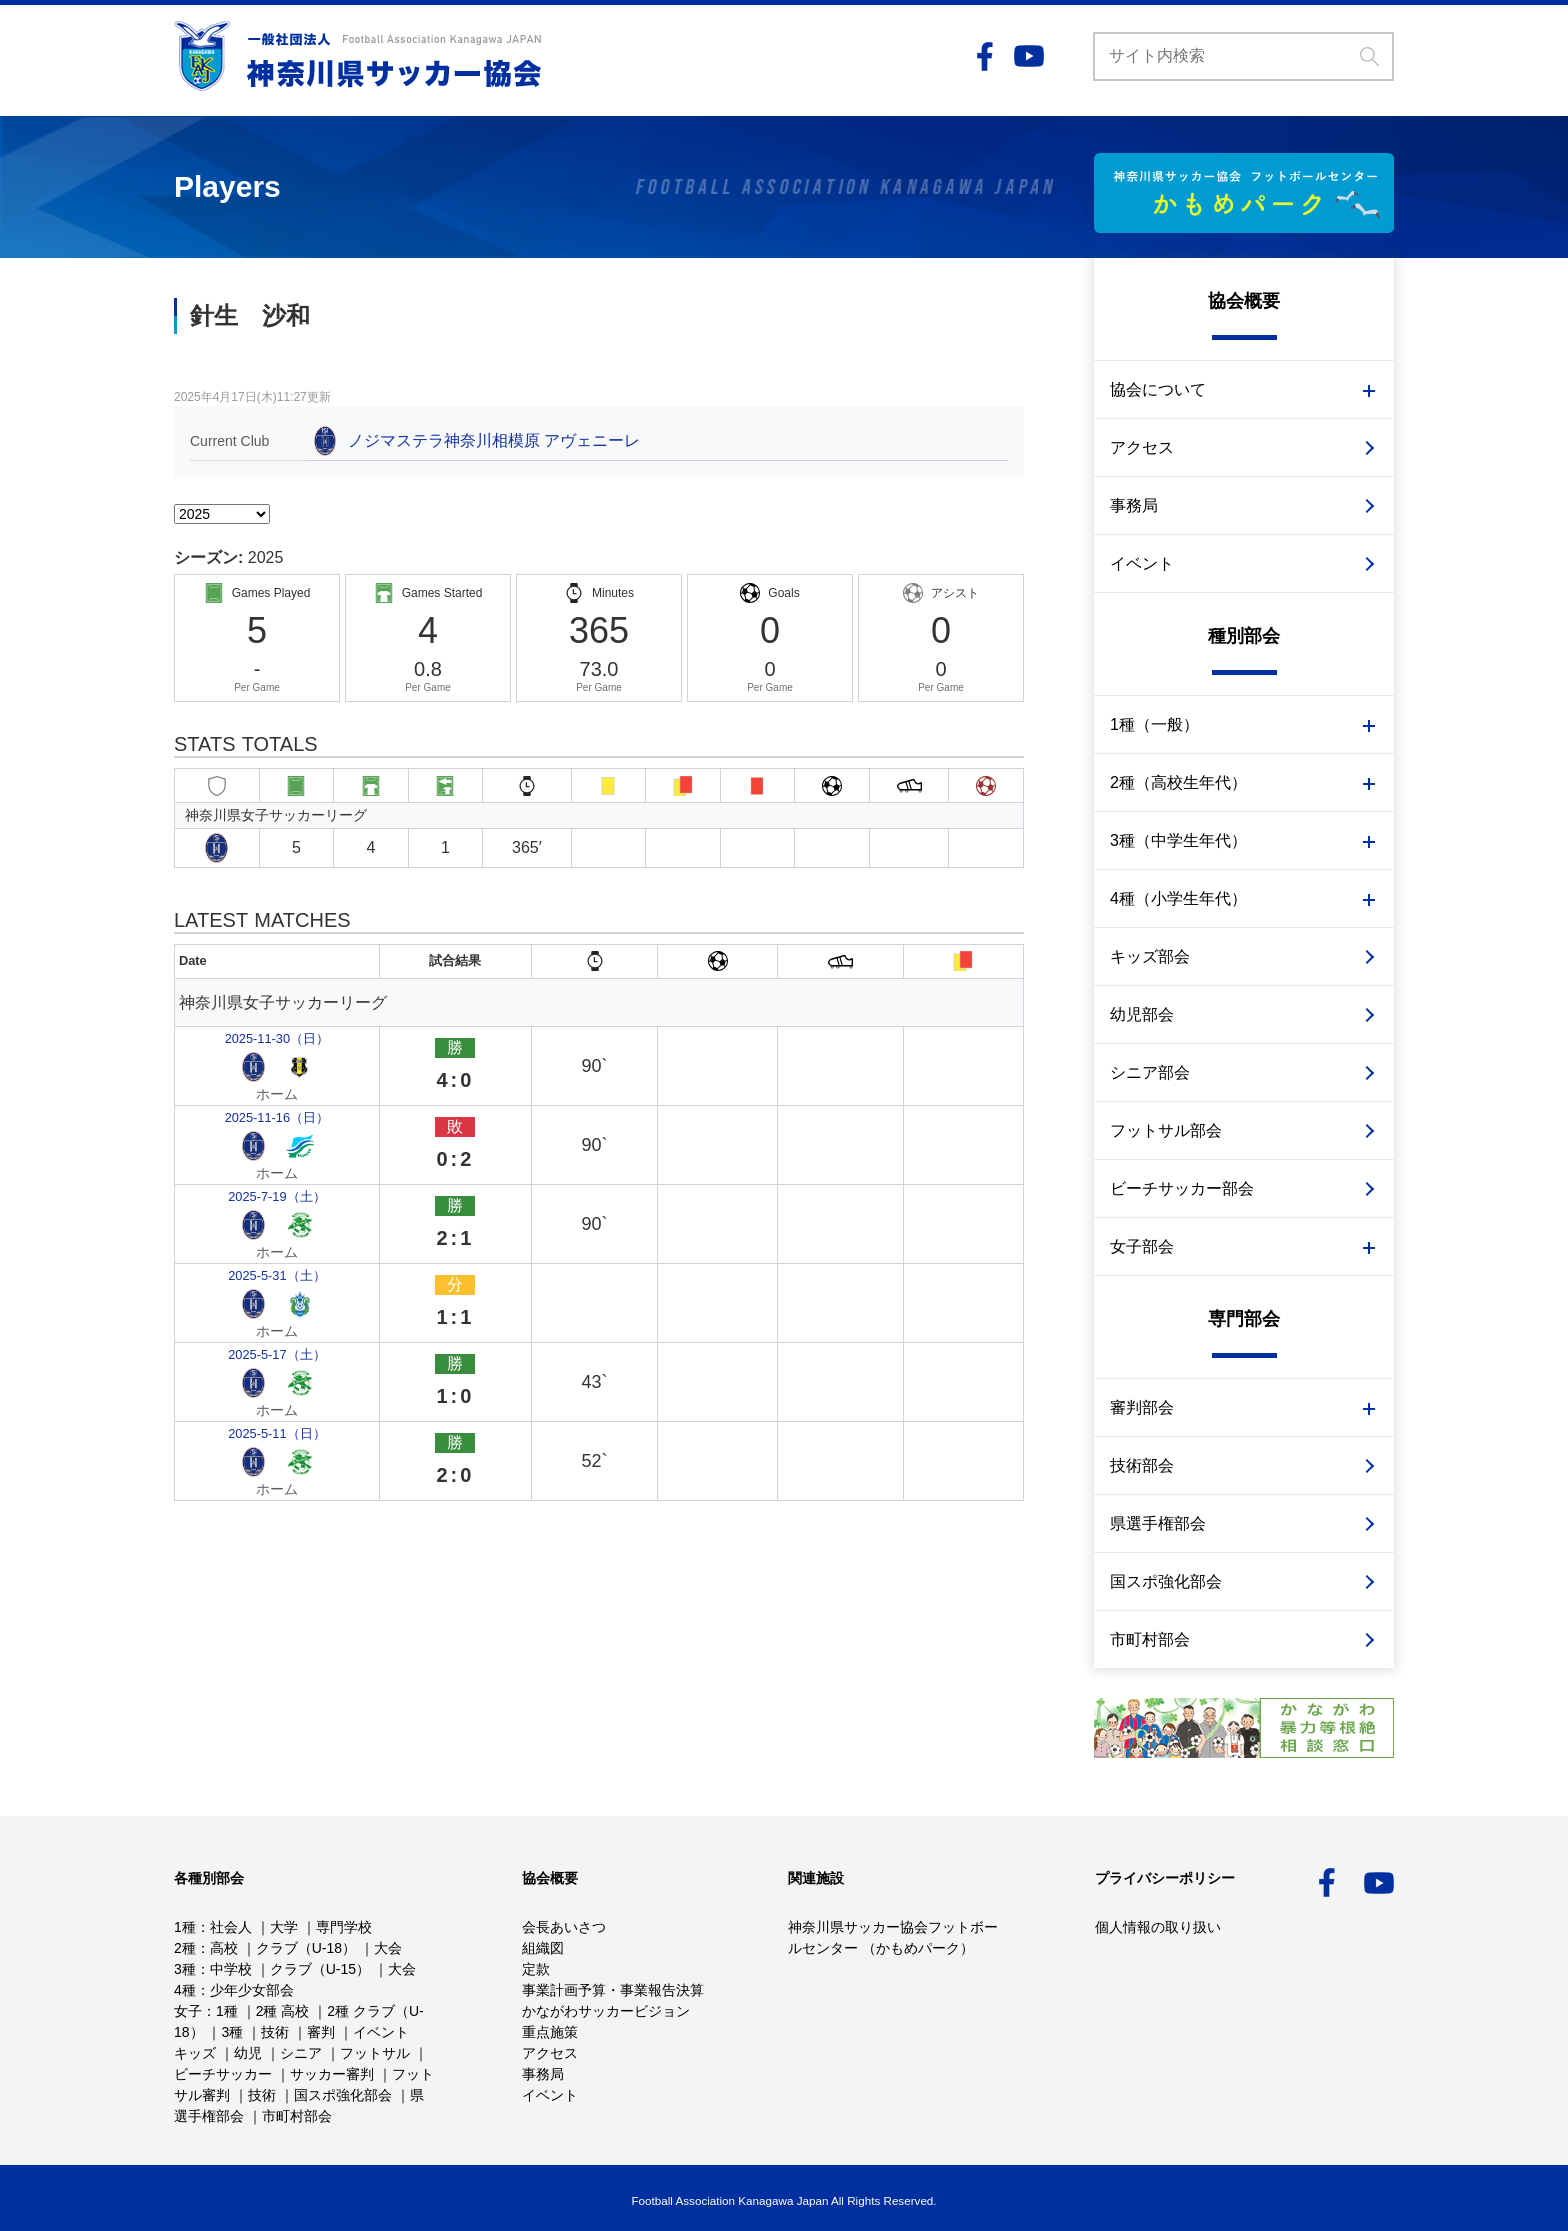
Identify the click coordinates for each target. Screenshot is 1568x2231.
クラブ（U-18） (306, 1948)
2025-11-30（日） (248, 1025)
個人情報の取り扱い (1158, 1927)
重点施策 (550, 2032)
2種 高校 (283, 2011)
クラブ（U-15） (320, 1969)
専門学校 (344, 1927)
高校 (224, 1948)
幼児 (248, 2053)
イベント (1142, 563)
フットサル (375, 2053)
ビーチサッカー (223, 2074)
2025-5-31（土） (243, 1142)
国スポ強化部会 (1166, 1581)
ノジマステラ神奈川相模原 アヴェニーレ (494, 440)
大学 (284, 1927)
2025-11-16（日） (248, 1064)
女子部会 (1142, 1246)
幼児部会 (1142, 1014)
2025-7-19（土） (243, 1103)
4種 (185, 1990)
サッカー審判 (332, 2074)
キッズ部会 (1150, 956)
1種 (185, 1927)
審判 (321, 2032)
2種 (185, 1948)
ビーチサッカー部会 (1182, 1188)
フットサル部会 (1166, 1130)
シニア (301, 2053)
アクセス (1142, 447)
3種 (185, 1969)
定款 (536, 1969)
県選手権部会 (1158, 1523)
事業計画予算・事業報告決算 (613, 1990)
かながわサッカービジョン (606, 2011)
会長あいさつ (564, 1927)
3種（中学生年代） (1178, 840)
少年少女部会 (252, 1990)
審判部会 (1142, 1407)
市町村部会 (1150, 1639)
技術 (275, 2032)
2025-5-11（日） (243, 1220)
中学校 (231, 1969)
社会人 (231, 1927)
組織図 (543, 1948)
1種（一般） (1154, 724)
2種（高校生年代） (1178, 782)
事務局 (1134, 505)
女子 (188, 2011)
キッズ (195, 2053)
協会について (1158, 389)
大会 (388, 1948)
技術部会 (1142, 1465)
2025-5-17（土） (243, 1181)
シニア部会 (1150, 1072)
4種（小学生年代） (1178, 898)
